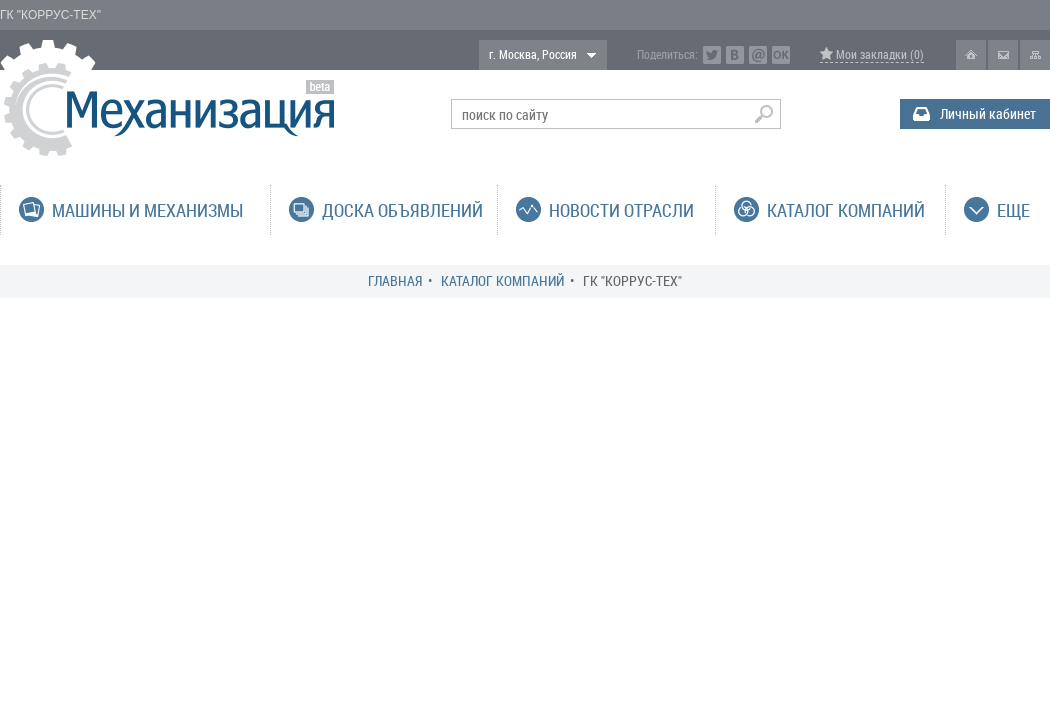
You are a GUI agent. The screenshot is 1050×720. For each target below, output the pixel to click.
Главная (395, 280)
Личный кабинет (988, 113)
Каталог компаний (502, 280)
